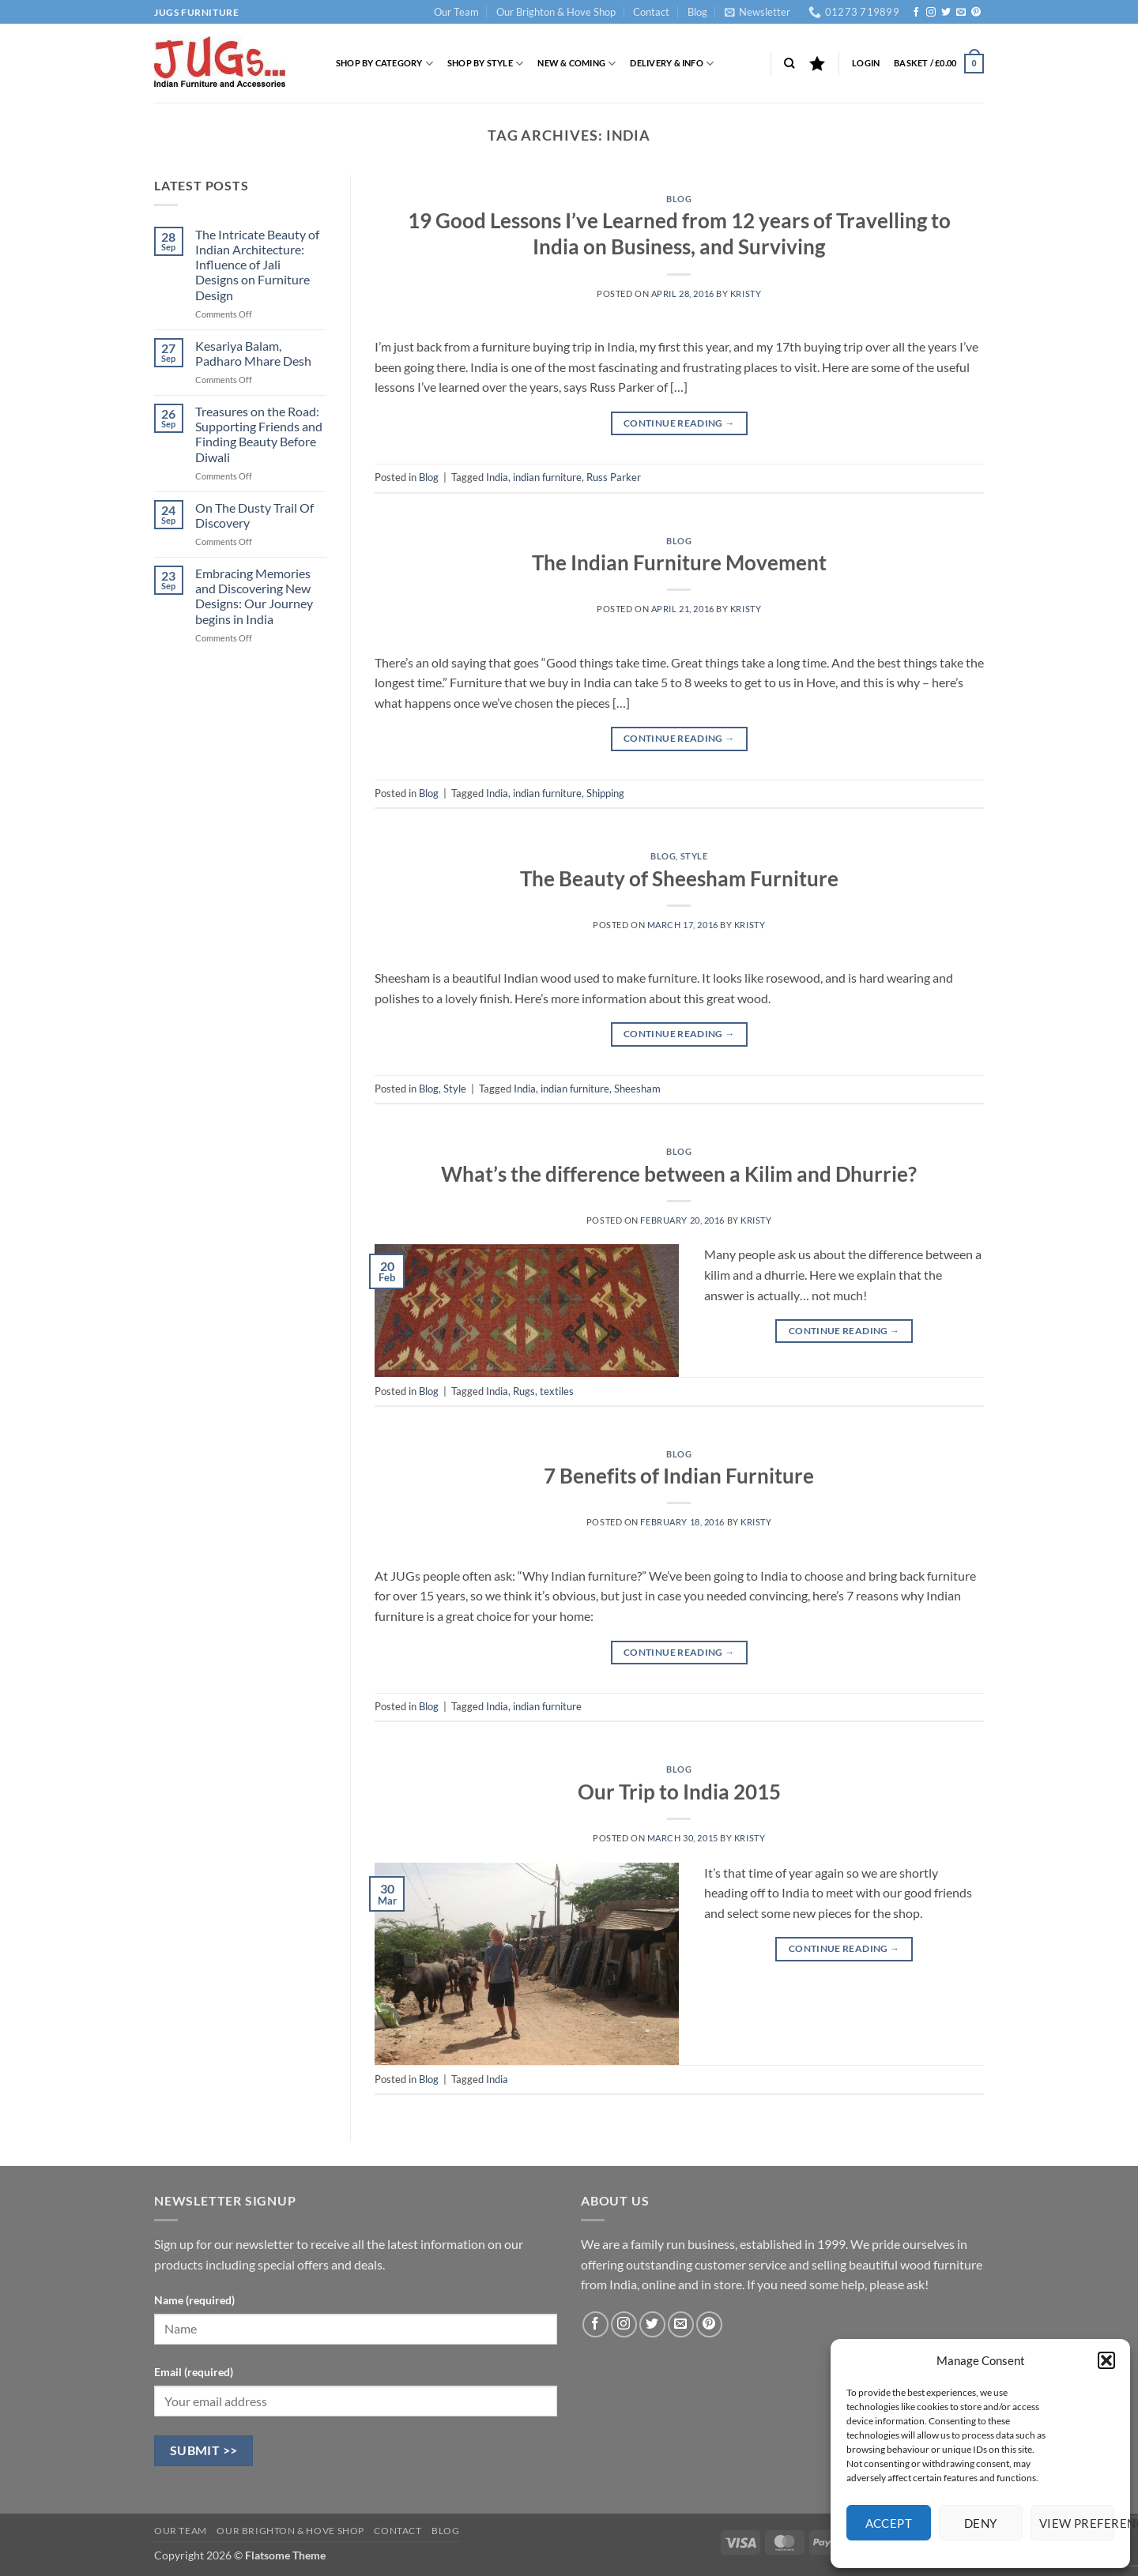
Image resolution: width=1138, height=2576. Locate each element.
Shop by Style (485, 63)
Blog (697, 12)
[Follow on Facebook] (916, 12)
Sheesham (637, 1088)
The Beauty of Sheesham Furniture (679, 878)
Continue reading (679, 423)
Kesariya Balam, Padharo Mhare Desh (253, 353)
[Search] (789, 63)
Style (694, 856)
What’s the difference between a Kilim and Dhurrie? (679, 1174)
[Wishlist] (817, 63)
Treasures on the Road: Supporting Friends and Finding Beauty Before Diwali (258, 434)
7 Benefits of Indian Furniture (679, 1475)
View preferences (1076, 2523)
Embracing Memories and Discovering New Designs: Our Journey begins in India (254, 596)
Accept (889, 2523)
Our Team (456, 12)
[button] (1106, 2360)
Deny (980, 2523)
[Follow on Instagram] (931, 12)
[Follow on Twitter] (946, 12)
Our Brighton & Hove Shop (556, 12)
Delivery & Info (672, 63)
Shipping (605, 793)
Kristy (745, 293)
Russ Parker (613, 477)
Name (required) (194, 2300)
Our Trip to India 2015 (679, 1791)
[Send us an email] (961, 12)
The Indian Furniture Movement (679, 562)
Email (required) (193, 2372)
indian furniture (547, 477)
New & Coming (576, 63)
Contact (651, 12)
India (497, 477)
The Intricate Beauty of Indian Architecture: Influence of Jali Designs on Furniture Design (257, 265)
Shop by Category (384, 63)
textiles (557, 1391)
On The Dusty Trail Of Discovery (254, 515)
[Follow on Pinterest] (976, 12)
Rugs (524, 1391)
